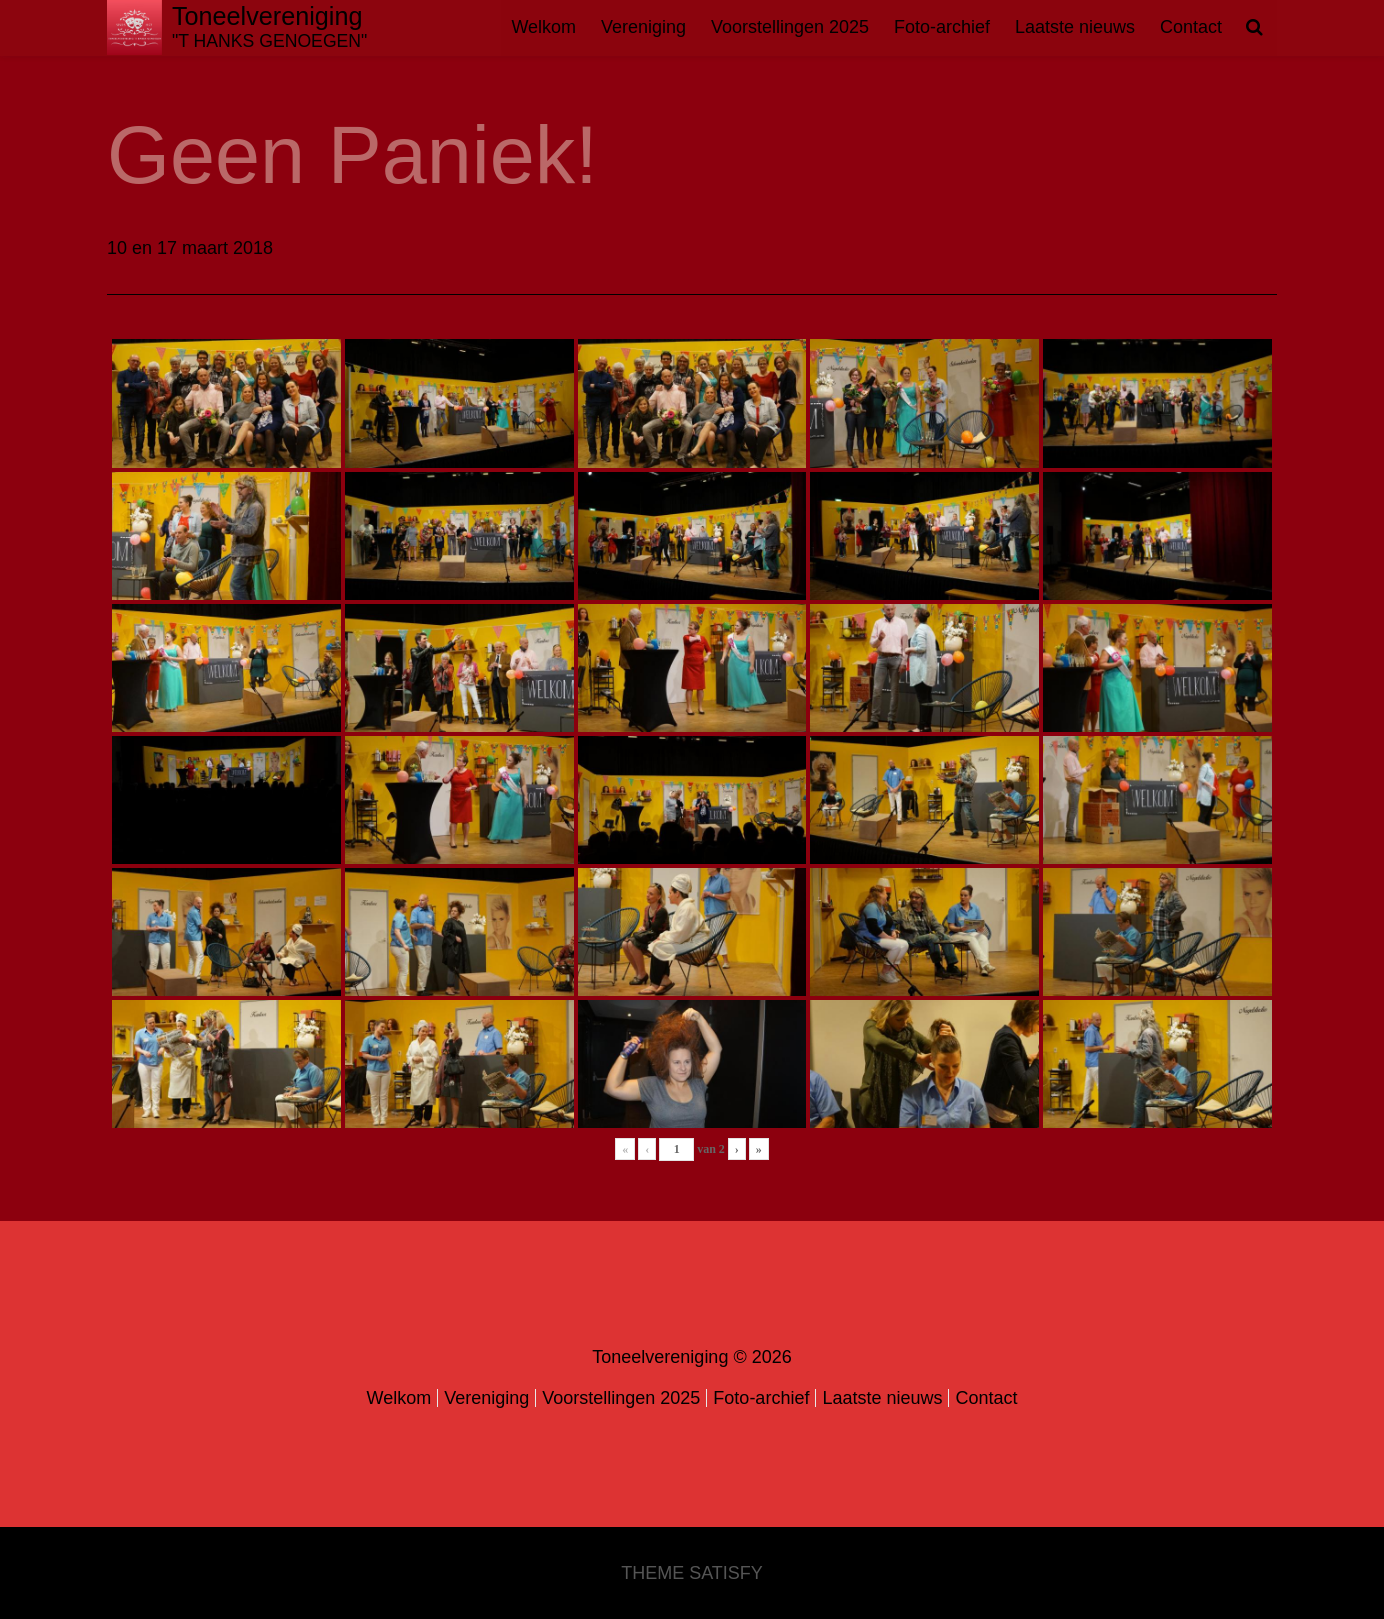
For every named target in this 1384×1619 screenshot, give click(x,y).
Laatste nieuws (1075, 27)
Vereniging (643, 27)
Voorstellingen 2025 (790, 27)
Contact (1191, 27)
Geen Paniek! (352, 155)
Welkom (543, 27)
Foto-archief (942, 27)
